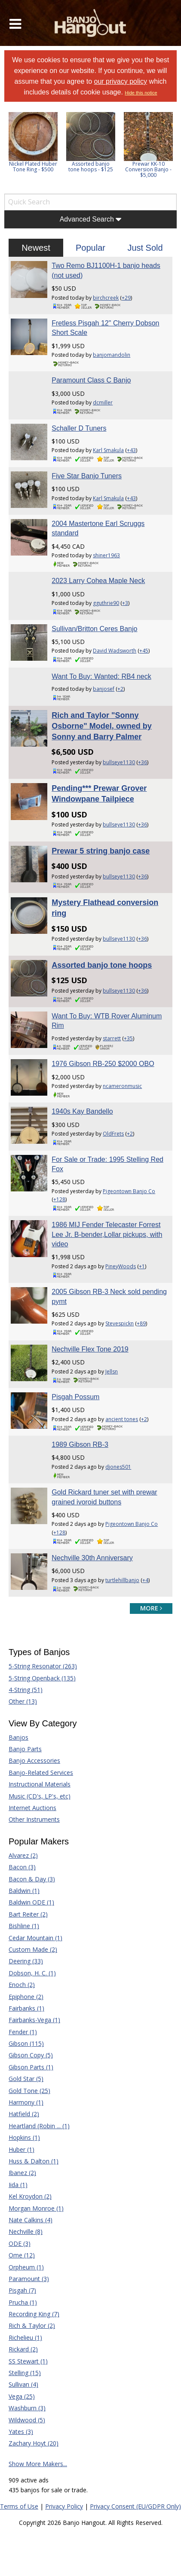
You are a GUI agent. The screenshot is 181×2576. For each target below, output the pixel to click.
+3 (125, 603)
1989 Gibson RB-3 (80, 1444)
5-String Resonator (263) (43, 1666)
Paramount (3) (29, 2279)
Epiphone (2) (26, 1997)
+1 (142, 1266)
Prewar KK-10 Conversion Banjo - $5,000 (148, 169)
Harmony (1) (26, 2102)
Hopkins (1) (24, 2137)
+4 (145, 1580)
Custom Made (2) (33, 1949)
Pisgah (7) (22, 2290)
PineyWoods (120, 1266)
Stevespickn (119, 1323)
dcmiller (103, 402)
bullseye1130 (119, 762)
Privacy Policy (64, 2506)
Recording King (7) (34, 2314)
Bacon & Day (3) (32, 1879)
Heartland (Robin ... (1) (39, 2126)
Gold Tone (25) (29, 2091)
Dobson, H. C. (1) (32, 1973)
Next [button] (164, 150)
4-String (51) (26, 1690)
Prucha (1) (23, 2302)
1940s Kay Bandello (82, 1111)
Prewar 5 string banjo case (101, 851)
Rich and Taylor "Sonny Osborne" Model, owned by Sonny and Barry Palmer (102, 726)
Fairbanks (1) (26, 2008)
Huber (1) (21, 2149)
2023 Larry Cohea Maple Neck (98, 580)
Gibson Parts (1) (31, 2067)
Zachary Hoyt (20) (33, 2443)
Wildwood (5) (27, 2420)
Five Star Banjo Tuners (87, 476)
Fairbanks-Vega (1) (34, 2020)
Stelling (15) (25, 2373)
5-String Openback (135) (42, 1678)
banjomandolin (111, 354)
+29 (126, 297)
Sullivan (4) (23, 2384)
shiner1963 (106, 555)
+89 (141, 1323)
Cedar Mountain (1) (35, 1938)
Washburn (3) (27, 2408)
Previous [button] (8, 150)
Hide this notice (141, 92)
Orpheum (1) (26, 2267)
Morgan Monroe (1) (36, 2208)
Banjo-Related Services (41, 1772)
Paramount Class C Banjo (91, 380)
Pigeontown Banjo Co (129, 1191)
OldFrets (113, 1133)
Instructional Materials (40, 1784)
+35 (128, 1038)
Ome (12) (22, 2255)
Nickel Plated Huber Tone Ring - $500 (33, 166)
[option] (33, 142)
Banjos (18, 1737)
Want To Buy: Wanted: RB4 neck (101, 676)
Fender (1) (23, 2032)
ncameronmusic (122, 1086)
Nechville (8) (26, 2231)
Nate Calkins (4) (30, 2220)
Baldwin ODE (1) (31, 1902)
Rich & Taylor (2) (32, 2325)
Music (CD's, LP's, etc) (40, 1796)
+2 (120, 689)
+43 (131, 450)
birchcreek (106, 297)
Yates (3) (21, 2431)
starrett (112, 1038)
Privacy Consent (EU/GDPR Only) (135, 2506)
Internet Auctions (32, 1808)
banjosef (103, 689)
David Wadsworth (114, 650)
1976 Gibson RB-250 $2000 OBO (103, 1063)
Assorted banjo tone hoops (102, 965)
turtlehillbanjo (122, 1580)
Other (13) (23, 1701)
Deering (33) (26, 1961)
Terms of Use (19, 2506)
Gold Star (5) (26, 2079)
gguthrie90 (106, 603)
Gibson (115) (26, 2043)
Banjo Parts (25, 1749)
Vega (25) (22, 2396)
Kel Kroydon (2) (30, 2196)
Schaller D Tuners (79, 428)
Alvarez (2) (23, 1855)
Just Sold (145, 247)
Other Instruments (34, 1819)
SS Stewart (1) (28, 2361)
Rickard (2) (23, 2349)
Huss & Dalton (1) (33, 2161)
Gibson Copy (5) (31, 2055)
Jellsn (111, 1371)
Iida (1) (18, 2185)
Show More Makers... (38, 2464)
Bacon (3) (22, 1867)
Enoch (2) (22, 1985)
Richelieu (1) (25, 2337)
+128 (59, 1199)
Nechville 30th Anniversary (92, 1557)
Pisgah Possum (75, 1396)
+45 (143, 650)
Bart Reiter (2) (28, 1914)
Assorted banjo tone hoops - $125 (90, 166)
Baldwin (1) (24, 1890)
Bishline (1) (24, 1926)
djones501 (118, 1466)
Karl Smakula (108, 450)
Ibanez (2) (22, 2173)
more (151, 1608)
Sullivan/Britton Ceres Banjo (94, 628)
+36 (142, 762)
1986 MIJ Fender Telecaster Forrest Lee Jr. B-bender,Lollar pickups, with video (107, 1234)
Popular (90, 247)
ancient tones (121, 1419)
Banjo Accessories (34, 1760)
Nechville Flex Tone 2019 (90, 1349)
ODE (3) (20, 2243)
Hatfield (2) (24, 2114)
